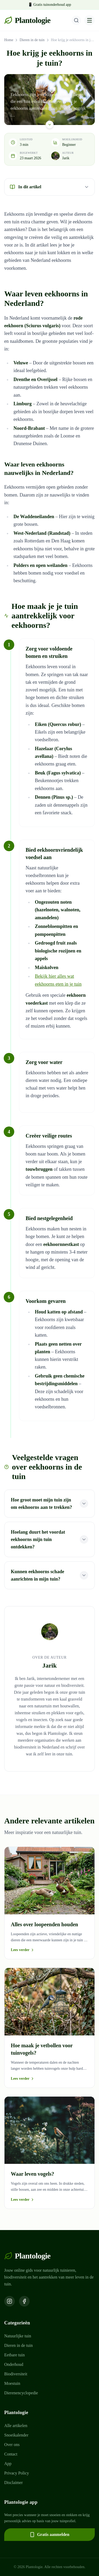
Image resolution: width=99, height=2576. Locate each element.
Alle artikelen (15, 2425)
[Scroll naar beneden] (50, 124)
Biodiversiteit (15, 2374)
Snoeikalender (16, 2435)
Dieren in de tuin (32, 40)
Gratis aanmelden (49, 2534)
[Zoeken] (76, 20)
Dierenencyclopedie (21, 2393)
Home (8, 40)
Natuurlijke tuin (17, 2336)
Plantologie (27, 20)
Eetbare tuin (14, 2355)
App (8, 2463)
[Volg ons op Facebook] (24, 2301)
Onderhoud (13, 2364)
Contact (10, 2454)
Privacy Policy (16, 2473)
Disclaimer (13, 2482)
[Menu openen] (89, 20)
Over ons (12, 2444)
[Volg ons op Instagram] (9, 2301)
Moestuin (12, 2383)
